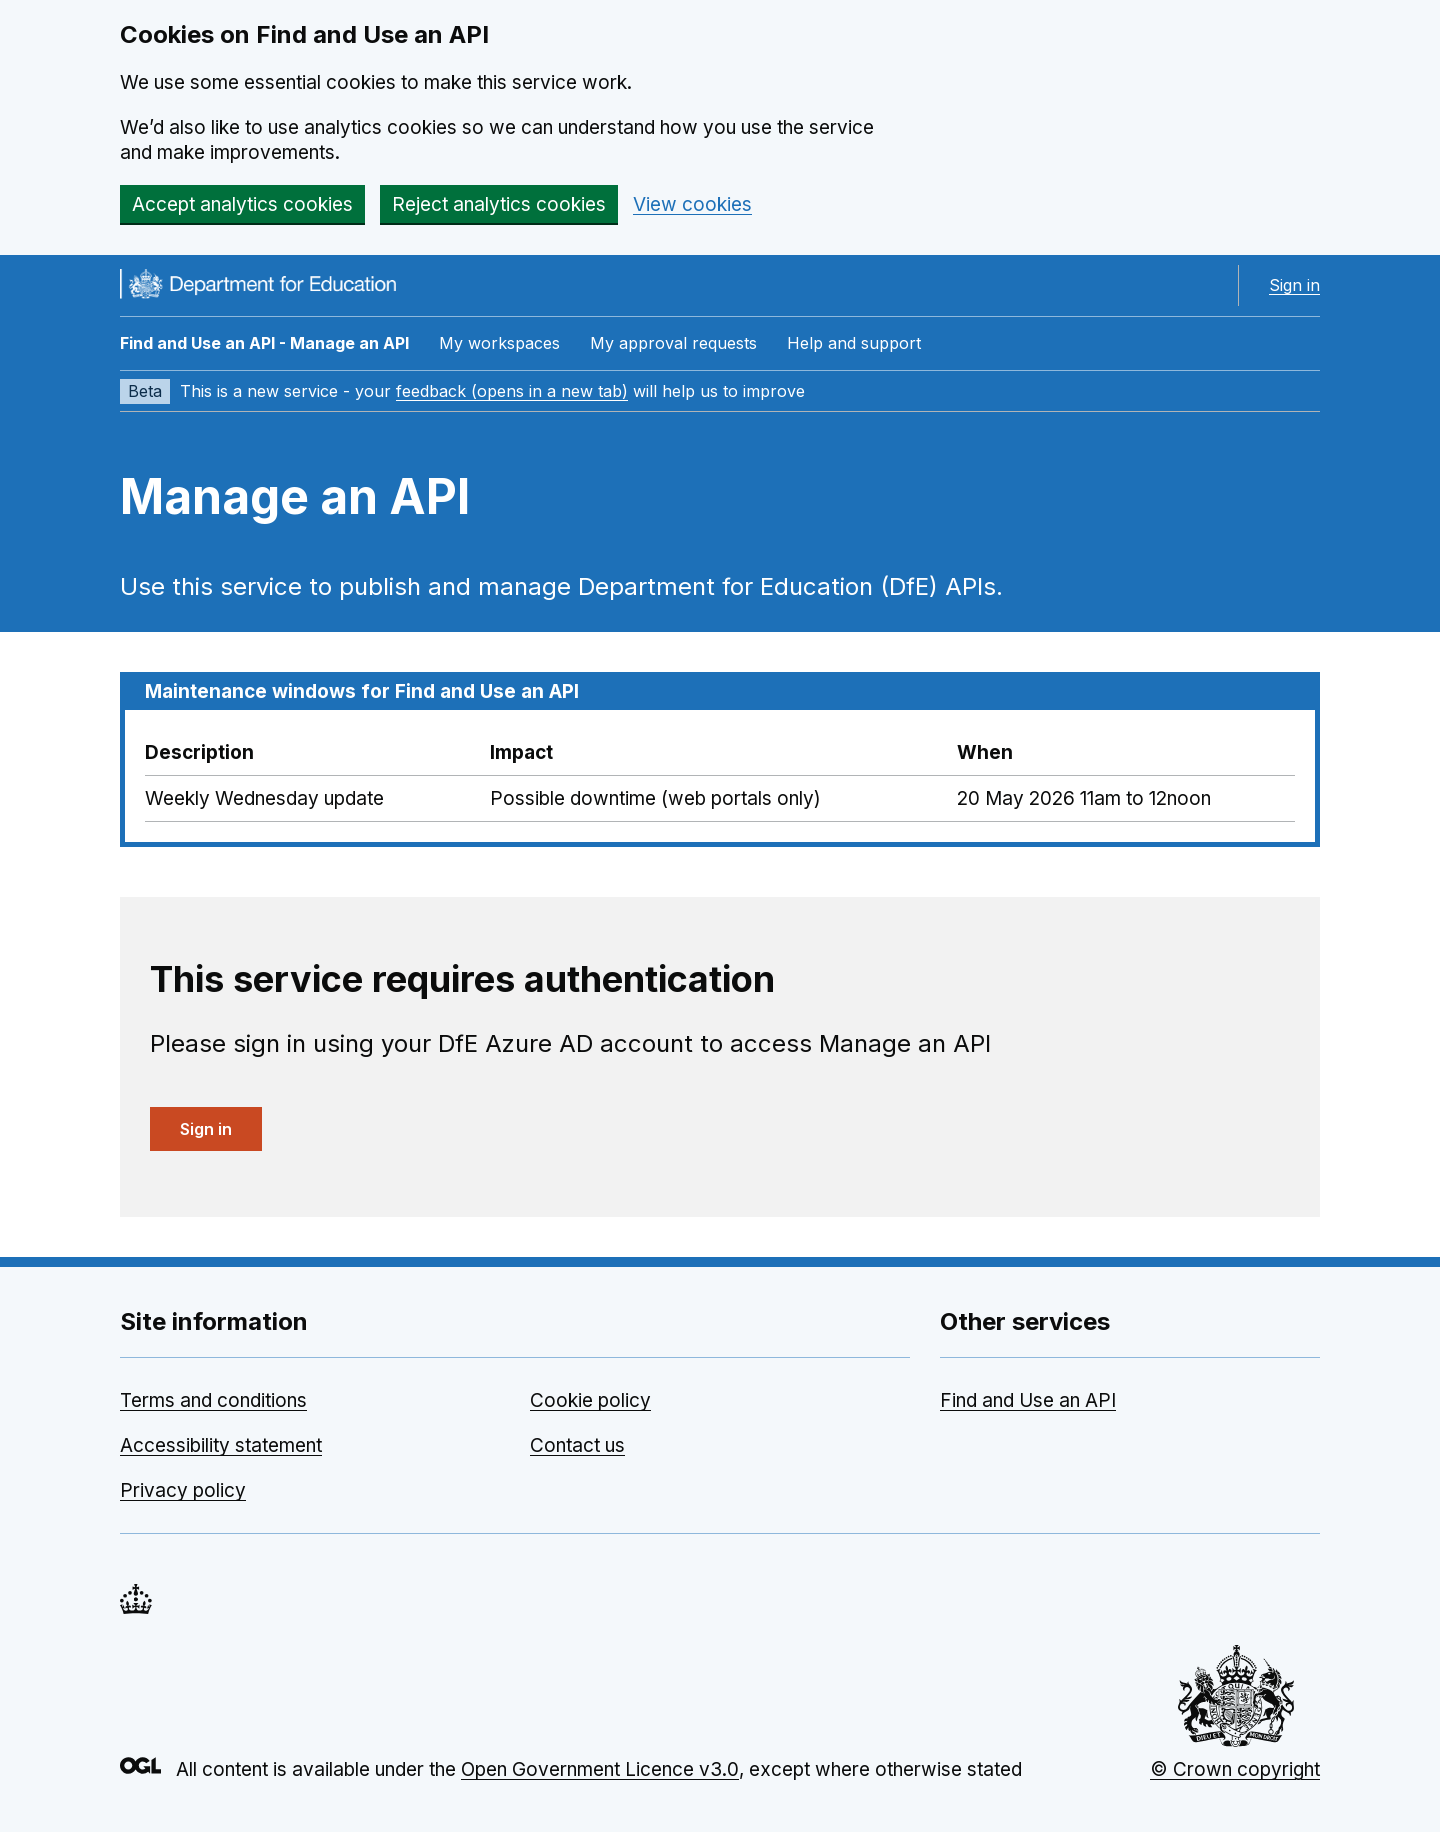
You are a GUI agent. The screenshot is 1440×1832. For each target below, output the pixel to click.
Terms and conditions (213, 1400)
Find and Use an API (1028, 1400)
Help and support (854, 343)
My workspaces (499, 343)
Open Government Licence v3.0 (600, 1769)
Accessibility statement (221, 1445)
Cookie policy (590, 1400)
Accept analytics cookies (242, 204)
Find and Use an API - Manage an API (264, 343)
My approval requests (673, 343)
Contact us (577, 1445)
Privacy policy (183, 1490)
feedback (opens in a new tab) (512, 391)
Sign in (1294, 285)
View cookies (692, 204)
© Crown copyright (1235, 1769)
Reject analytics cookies (499, 204)
